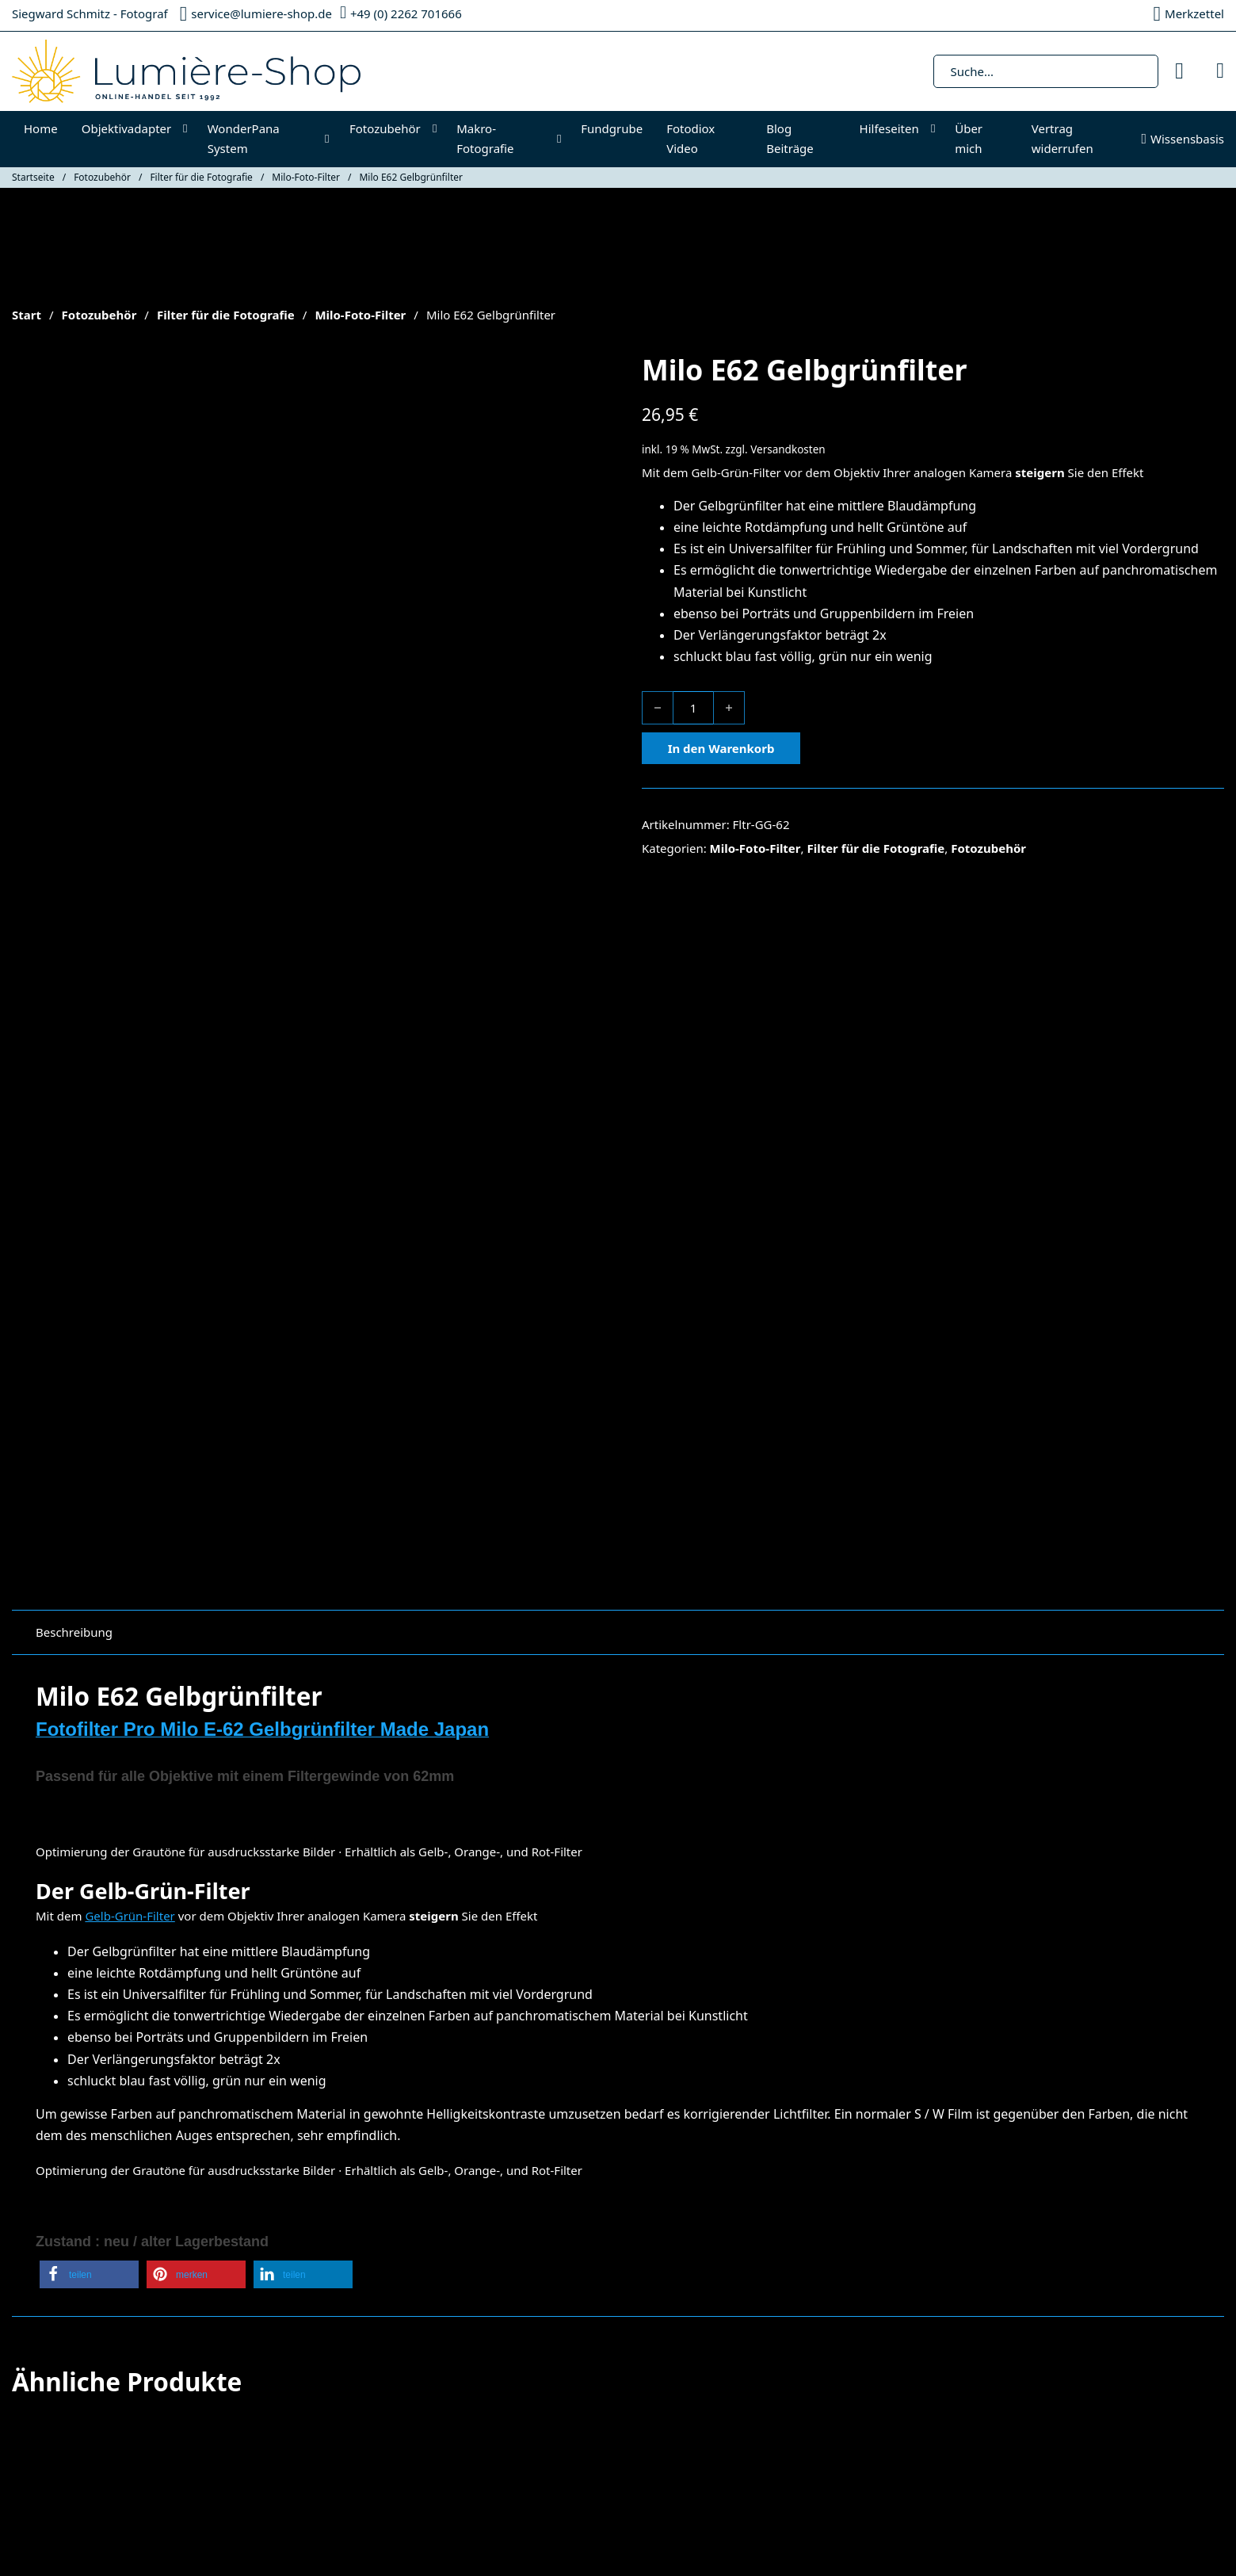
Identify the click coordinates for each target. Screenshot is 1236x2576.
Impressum (447, 2284)
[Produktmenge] (693, 707)
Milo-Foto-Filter (306, 177)
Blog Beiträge (790, 138)
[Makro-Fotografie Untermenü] (563, 139)
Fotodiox (36, 2284)
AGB (428, 2304)
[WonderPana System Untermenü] (331, 139)
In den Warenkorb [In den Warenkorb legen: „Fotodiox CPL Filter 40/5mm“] (1004, 2111)
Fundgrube (612, 128)
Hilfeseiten (889, 128)
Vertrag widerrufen (1062, 138)
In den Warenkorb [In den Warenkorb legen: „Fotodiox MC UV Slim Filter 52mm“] (695, 2111)
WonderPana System (244, 138)
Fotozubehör (385, 128)
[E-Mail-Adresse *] (1022, 2346)
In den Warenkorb (721, 748)
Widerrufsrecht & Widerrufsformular (517, 2365)
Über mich (968, 138)
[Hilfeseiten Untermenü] (937, 129)
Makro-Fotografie (484, 138)
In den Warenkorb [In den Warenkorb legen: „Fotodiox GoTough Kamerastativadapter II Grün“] (386, 2134)
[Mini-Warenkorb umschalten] (1220, 71)
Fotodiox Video (690, 138)
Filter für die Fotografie (201, 177)
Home (41, 128)
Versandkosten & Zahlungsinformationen (531, 2344)
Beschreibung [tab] (74, 930)
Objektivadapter (127, 128)
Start (26, 315)
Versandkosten (787, 449)
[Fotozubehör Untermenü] (438, 129)
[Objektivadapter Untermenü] (189, 129)
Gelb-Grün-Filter (735, 472)
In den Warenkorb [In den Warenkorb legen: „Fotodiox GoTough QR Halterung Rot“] (77, 2134)
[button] (89, 1573)
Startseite (33, 177)
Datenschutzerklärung (478, 2325)
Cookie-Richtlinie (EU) (71, 2365)
